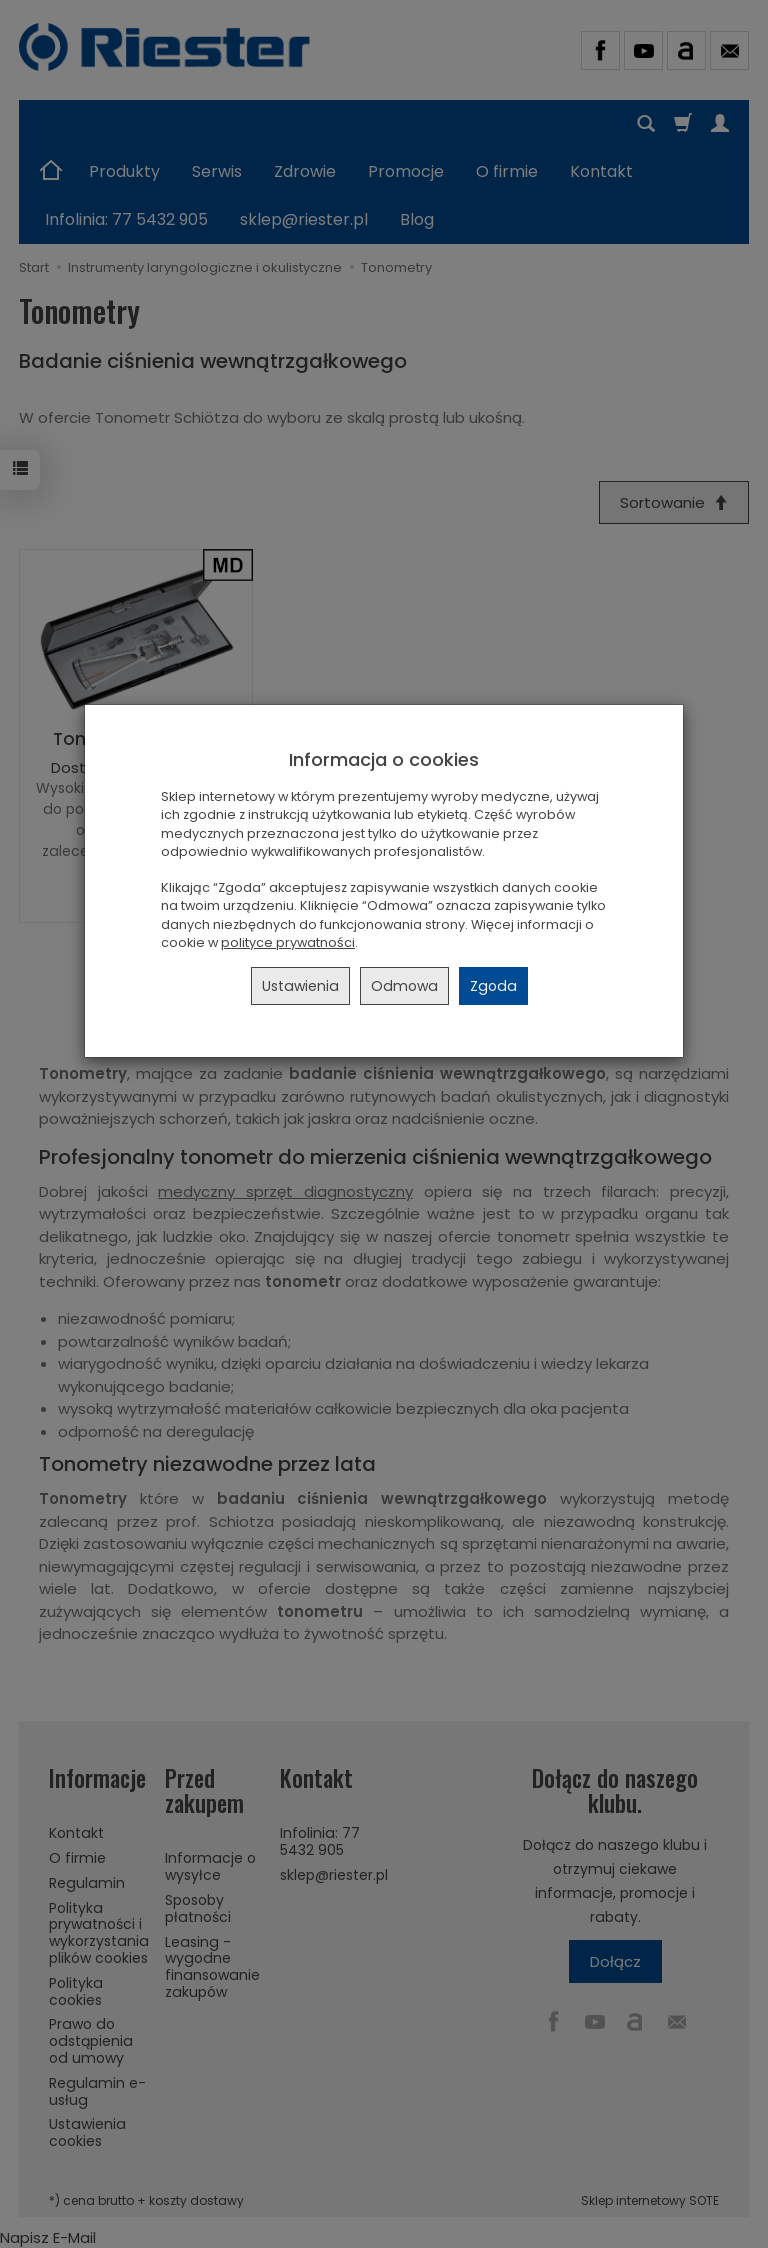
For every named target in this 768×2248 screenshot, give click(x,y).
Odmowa (404, 986)
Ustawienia (300, 986)
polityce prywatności (288, 942)
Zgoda (493, 986)
